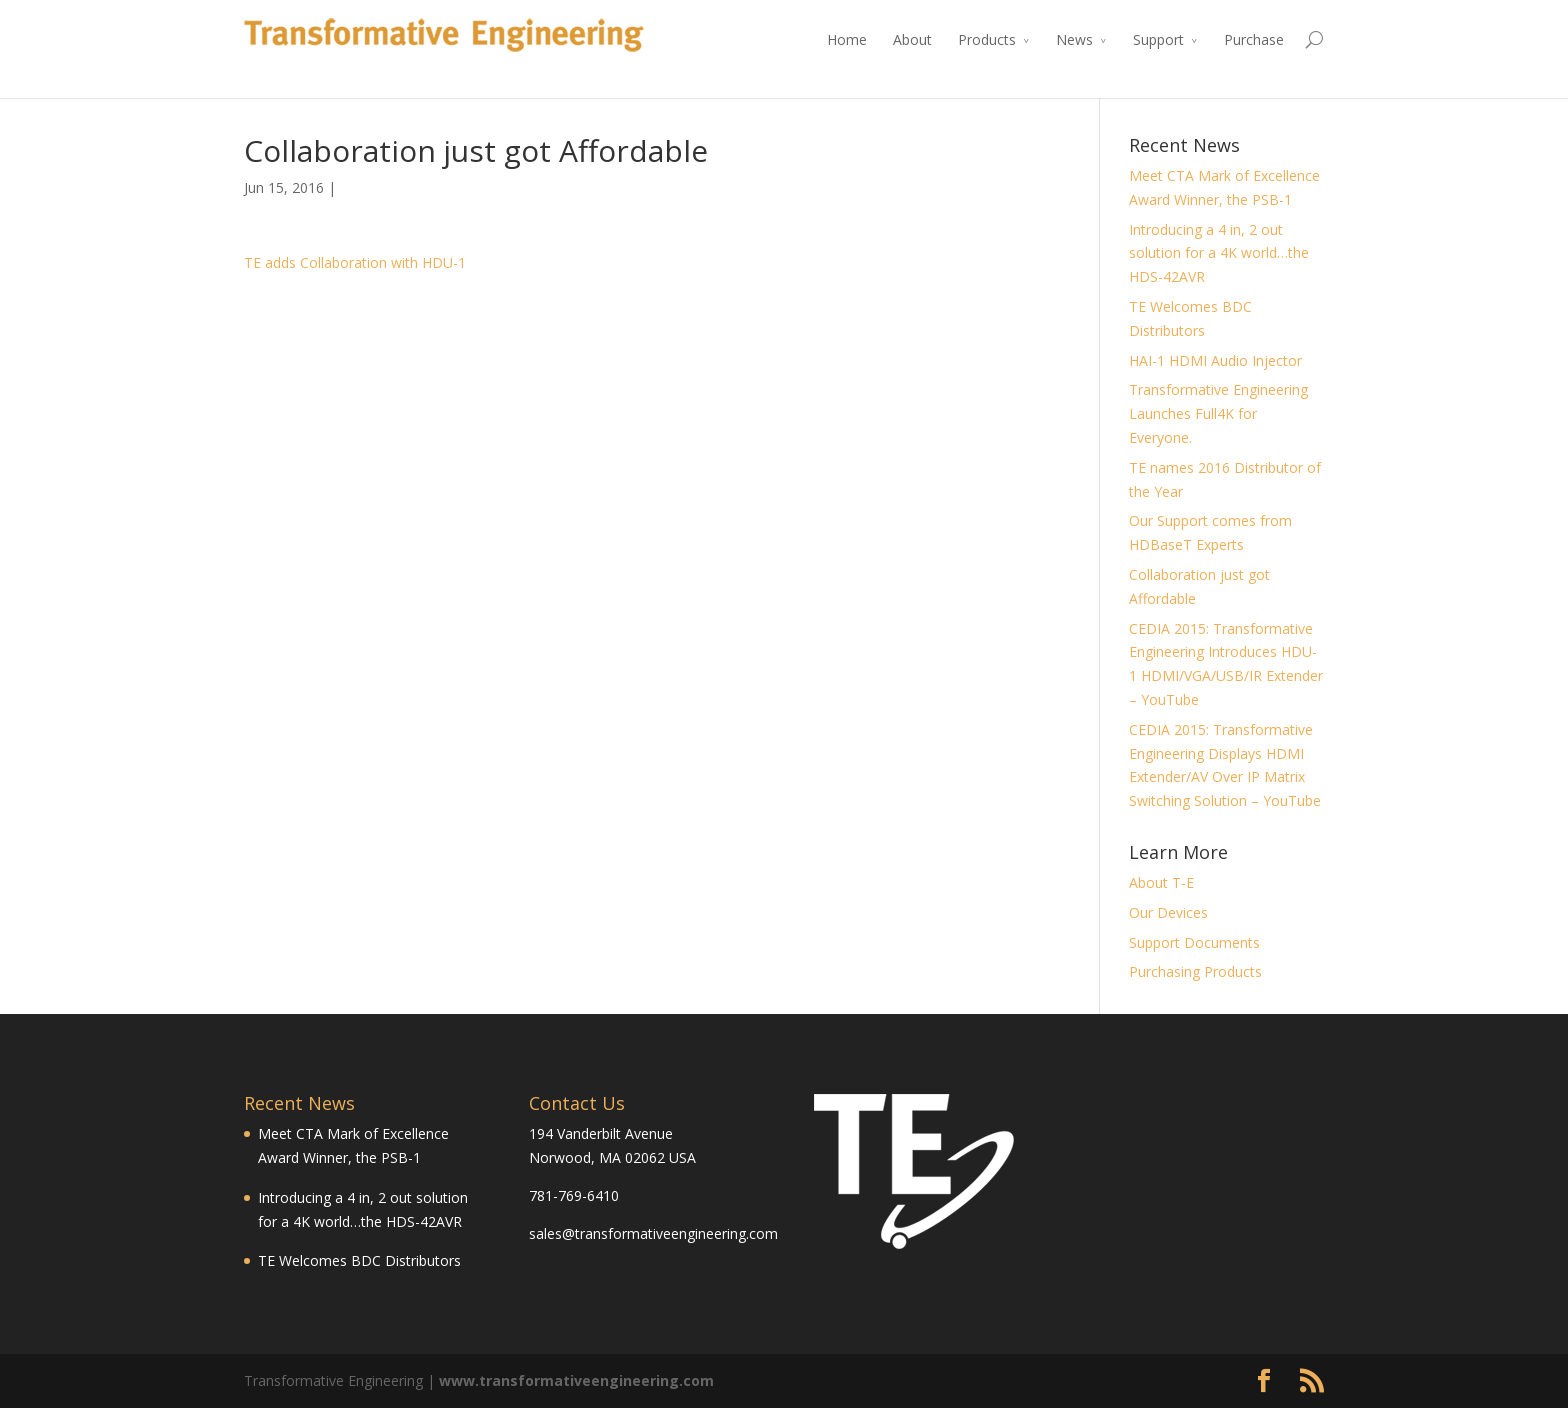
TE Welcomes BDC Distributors (359, 1260)
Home (847, 39)
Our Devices (1168, 912)
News (1074, 39)
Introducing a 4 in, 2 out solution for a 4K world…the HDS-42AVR (1219, 253)
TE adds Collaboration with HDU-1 (355, 262)
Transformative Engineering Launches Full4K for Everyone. (1218, 413)
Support (1158, 39)
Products (987, 39)
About (912, 39)
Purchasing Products (1195, 971)
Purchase (1254, 39)
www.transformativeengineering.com (576, 1380)
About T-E (1161, 882)
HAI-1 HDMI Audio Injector (1215, 360)
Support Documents (1194, 942)
